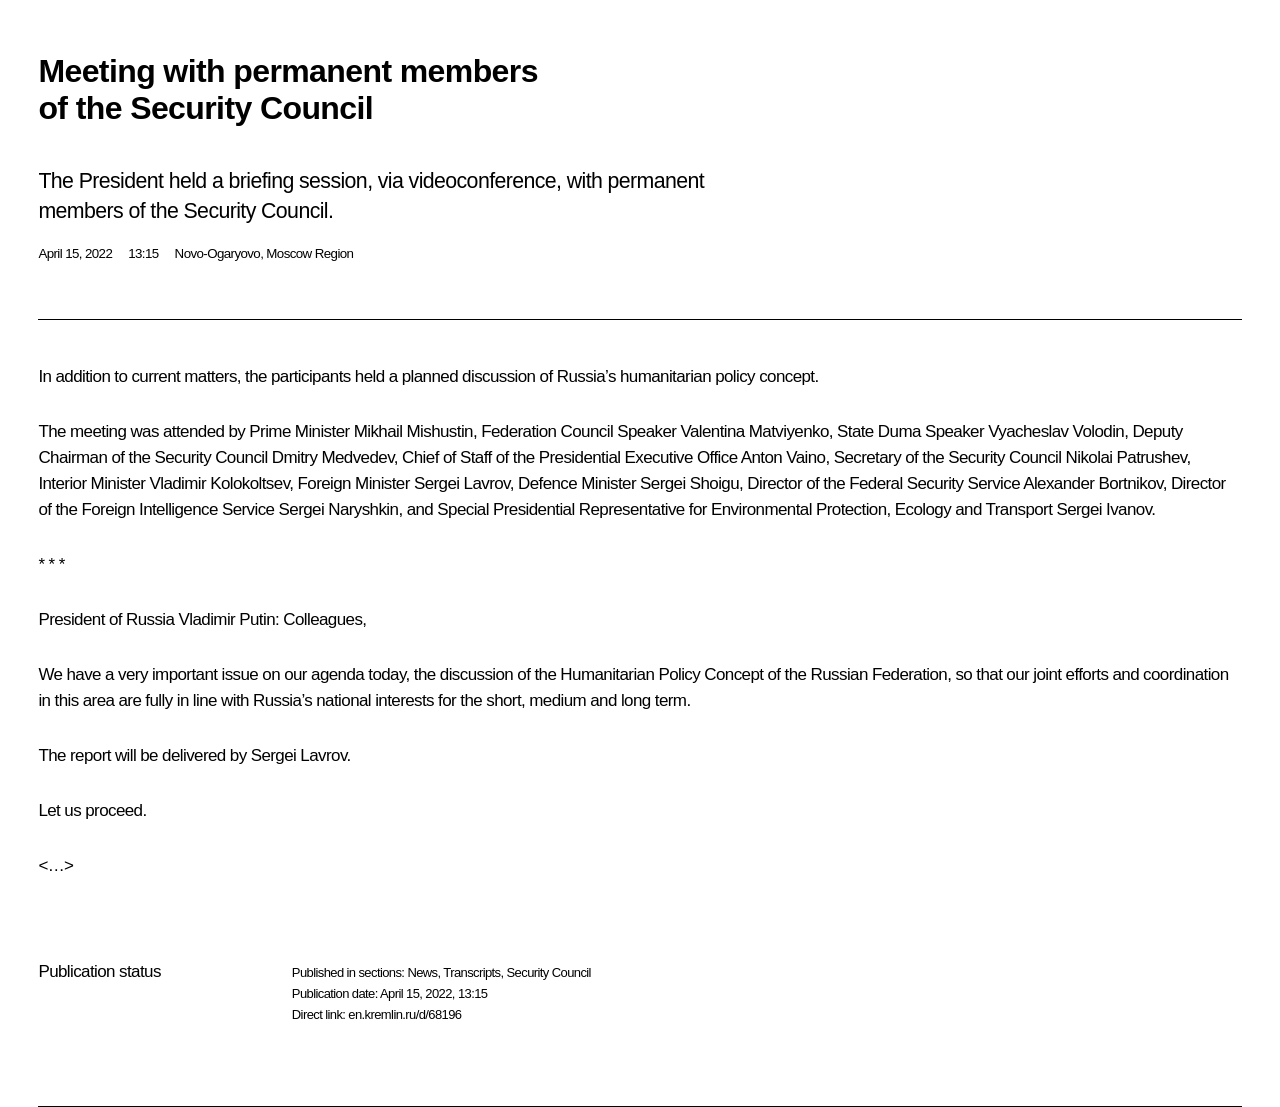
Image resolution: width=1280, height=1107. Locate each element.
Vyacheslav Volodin (1056, 431)
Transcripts (471, 972)
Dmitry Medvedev (333, 457)
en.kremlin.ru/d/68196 (404, 1014)
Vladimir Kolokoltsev (219, 483)
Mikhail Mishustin (413, 431)
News (422, 972)
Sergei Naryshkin (339, 509)
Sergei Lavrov (462, 483)
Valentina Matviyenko (754, 431)
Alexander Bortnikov (1092, 483)
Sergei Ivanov (1103, 509)
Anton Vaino (783, 457)
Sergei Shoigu (689, 483)
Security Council (549, 972)
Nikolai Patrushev (1126, 457)
